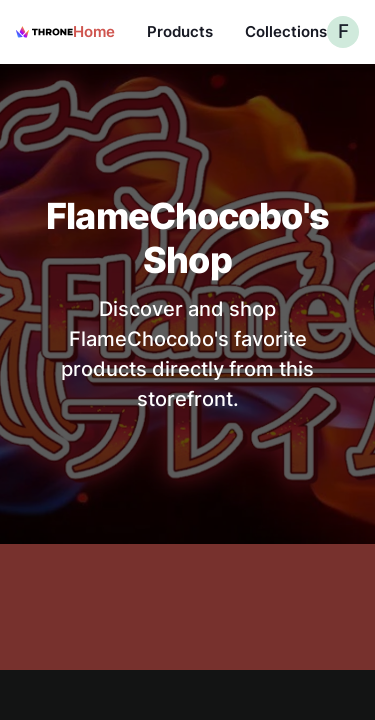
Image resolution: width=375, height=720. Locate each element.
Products (180, 31)
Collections (286, 31)
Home (94, 31)
